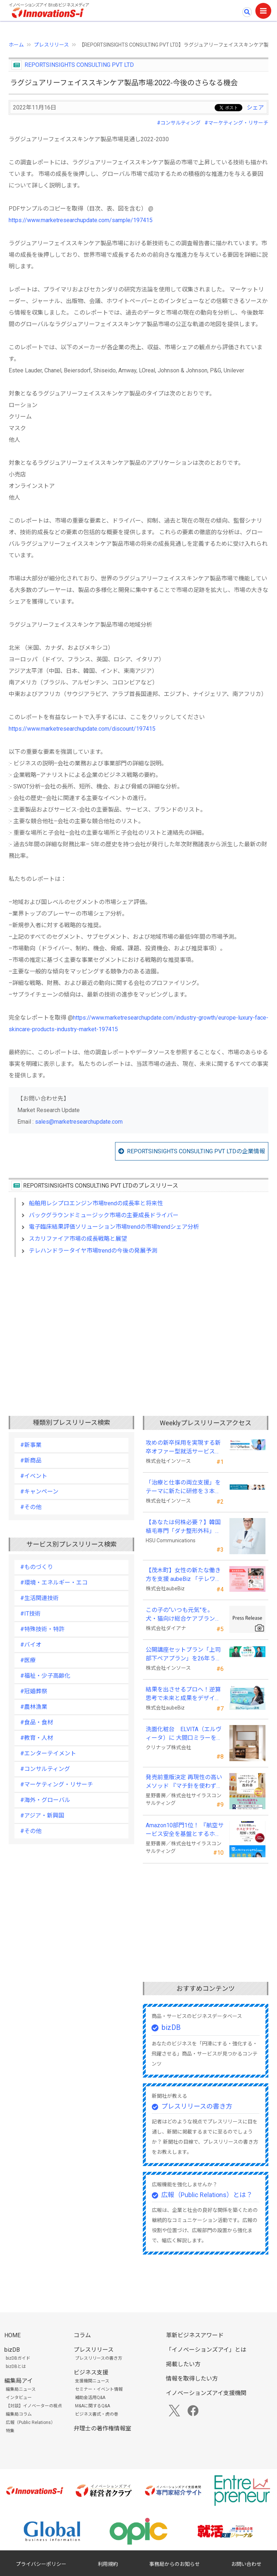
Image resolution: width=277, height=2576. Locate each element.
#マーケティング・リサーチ (236, 123)
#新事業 (30, 1445)
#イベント (33, 1476)
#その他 (30, 1507)
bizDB (171, 2027)
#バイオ (30, 1644)
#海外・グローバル (45, 1800)
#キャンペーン (39, 1491)
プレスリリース (51, 45)
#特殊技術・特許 (42, 1629)
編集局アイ (18, 2380)
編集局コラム (19, 2414)
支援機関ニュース (92, 2380)
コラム (82, 2335)
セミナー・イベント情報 (99, 2389)
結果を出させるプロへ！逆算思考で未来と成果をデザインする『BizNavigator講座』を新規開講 (183, 1694)
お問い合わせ (246, 2564)
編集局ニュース (21, 2389)
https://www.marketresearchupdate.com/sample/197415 (81, 220)
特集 (10, 2430)
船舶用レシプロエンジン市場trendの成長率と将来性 (96, 1203)
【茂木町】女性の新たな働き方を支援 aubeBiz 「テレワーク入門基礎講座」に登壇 (183, 1575)
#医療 (28, 1660)
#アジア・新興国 (42, 1815)
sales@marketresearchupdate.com (79, 1121)
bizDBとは (16, 2366)
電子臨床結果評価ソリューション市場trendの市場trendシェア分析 (114, 1226)
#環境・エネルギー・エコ (54, 1582)
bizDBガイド (18, 2358)
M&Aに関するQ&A (92, 2405)
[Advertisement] (138, 1324)
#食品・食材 (36, 1722)
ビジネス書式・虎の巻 (96, 2414)
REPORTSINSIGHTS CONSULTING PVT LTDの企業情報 (196, 1151)
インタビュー (19, 2397)
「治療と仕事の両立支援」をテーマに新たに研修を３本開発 (183, 1487)
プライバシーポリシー (41, 2564)
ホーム (16, 45)
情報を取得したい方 (192, 2378)
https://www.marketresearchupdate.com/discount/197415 (82, 728)
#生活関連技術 (39, 1598)
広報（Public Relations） (30, 2422)
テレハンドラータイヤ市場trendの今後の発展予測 (93, 1250)
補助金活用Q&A (90, 2397)
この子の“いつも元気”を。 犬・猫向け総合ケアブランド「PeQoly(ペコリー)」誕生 (183, 1615)
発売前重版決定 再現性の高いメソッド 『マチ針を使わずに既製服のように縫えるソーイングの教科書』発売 (184, 1782)
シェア (255, 107)
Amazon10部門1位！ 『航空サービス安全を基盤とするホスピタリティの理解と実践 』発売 (185, 1830)
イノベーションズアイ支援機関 (206, 2393)
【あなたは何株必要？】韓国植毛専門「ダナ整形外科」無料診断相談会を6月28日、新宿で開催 (183, 1527)
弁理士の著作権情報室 (102, 2428)
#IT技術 (30, 1613)
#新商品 (30, 1460)
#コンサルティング (179, 123)
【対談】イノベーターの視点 (34, 2405)
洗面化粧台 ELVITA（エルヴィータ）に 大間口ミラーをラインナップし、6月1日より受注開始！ (184, 1734)
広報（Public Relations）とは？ (206, 2195)
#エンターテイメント (48, 1753)
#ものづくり (36, 1567)
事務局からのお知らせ (174, 2564)
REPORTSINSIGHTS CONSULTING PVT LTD (79, 64)
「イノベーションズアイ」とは (206, 2349)
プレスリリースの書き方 (196, 2106)
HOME (12, 2335)
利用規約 (108, 2564)
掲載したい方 (183, 2364)
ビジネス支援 (91, 2372)
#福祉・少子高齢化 (45, 1675)
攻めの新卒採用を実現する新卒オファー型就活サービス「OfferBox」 (183, 1447)
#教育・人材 (36, 1737)
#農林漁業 (33, 1706)
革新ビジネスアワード (195, 2335)
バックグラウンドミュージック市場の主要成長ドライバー (104, 1215)
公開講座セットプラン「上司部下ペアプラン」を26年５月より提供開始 (183, 1654)
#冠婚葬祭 (33, 1691)
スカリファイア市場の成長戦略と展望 (78, 1238)
